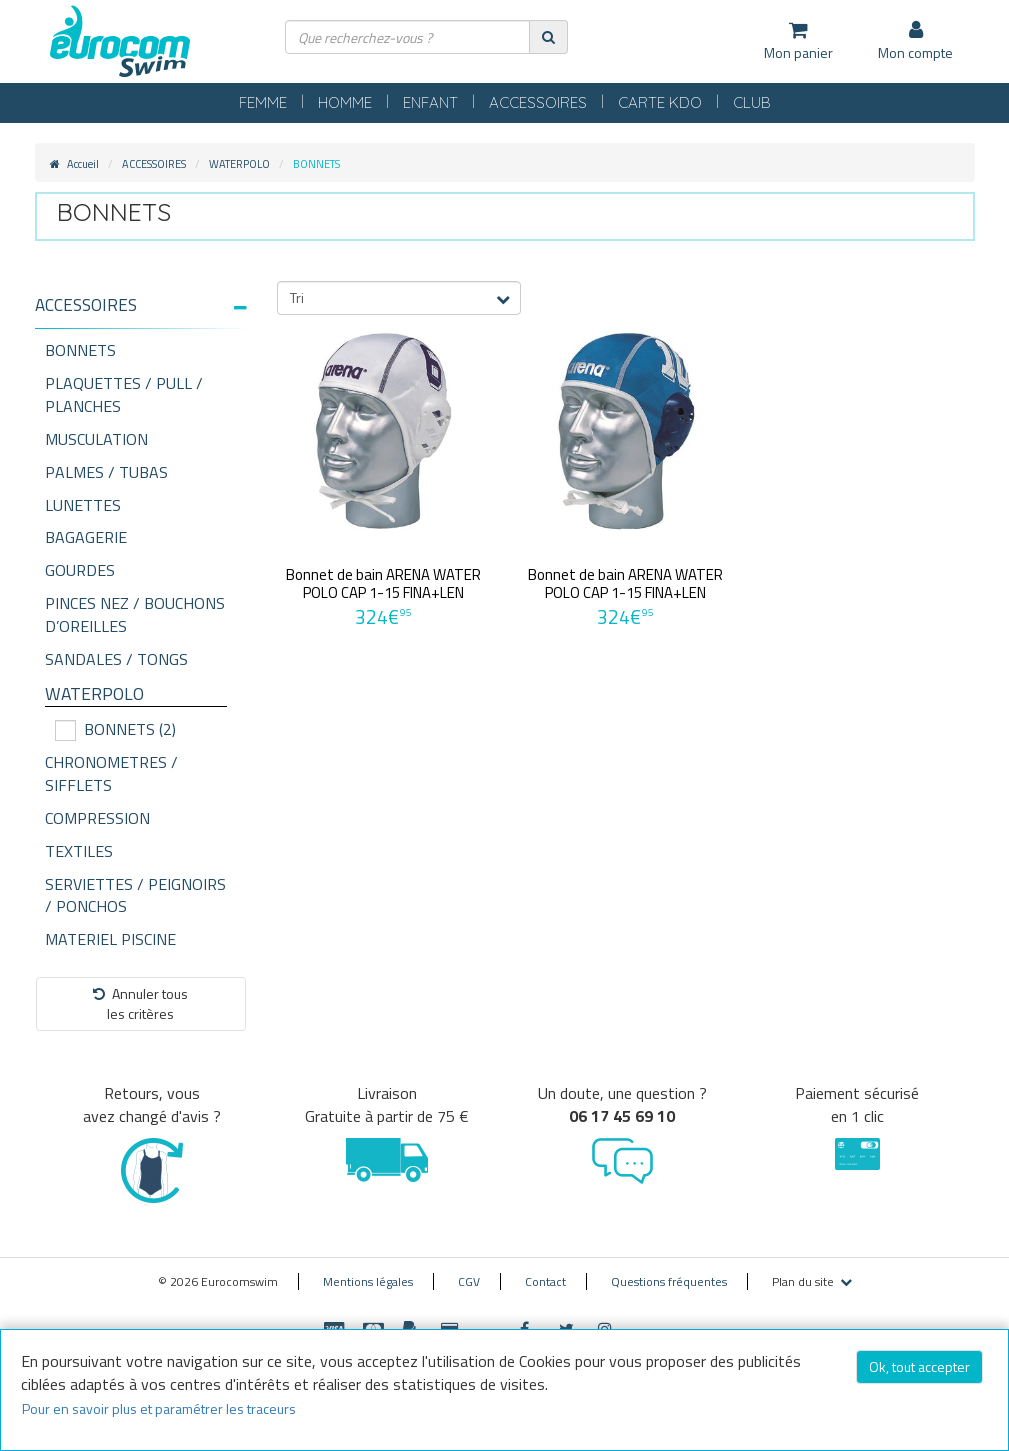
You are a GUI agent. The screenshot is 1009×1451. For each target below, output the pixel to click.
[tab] (141, 313)
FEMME (263, 102)
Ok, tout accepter (919, 1366)
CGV (469, 1281)
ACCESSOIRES (538, 102)
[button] (141, 305)
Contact (545, 1281)
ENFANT (430, 102)
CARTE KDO (660, 102)
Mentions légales (368, 1281)
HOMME (345, 102)
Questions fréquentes (669, 1281)
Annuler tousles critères (140, 1003)
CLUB (752, 102)
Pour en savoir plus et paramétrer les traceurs (159, 1408)
